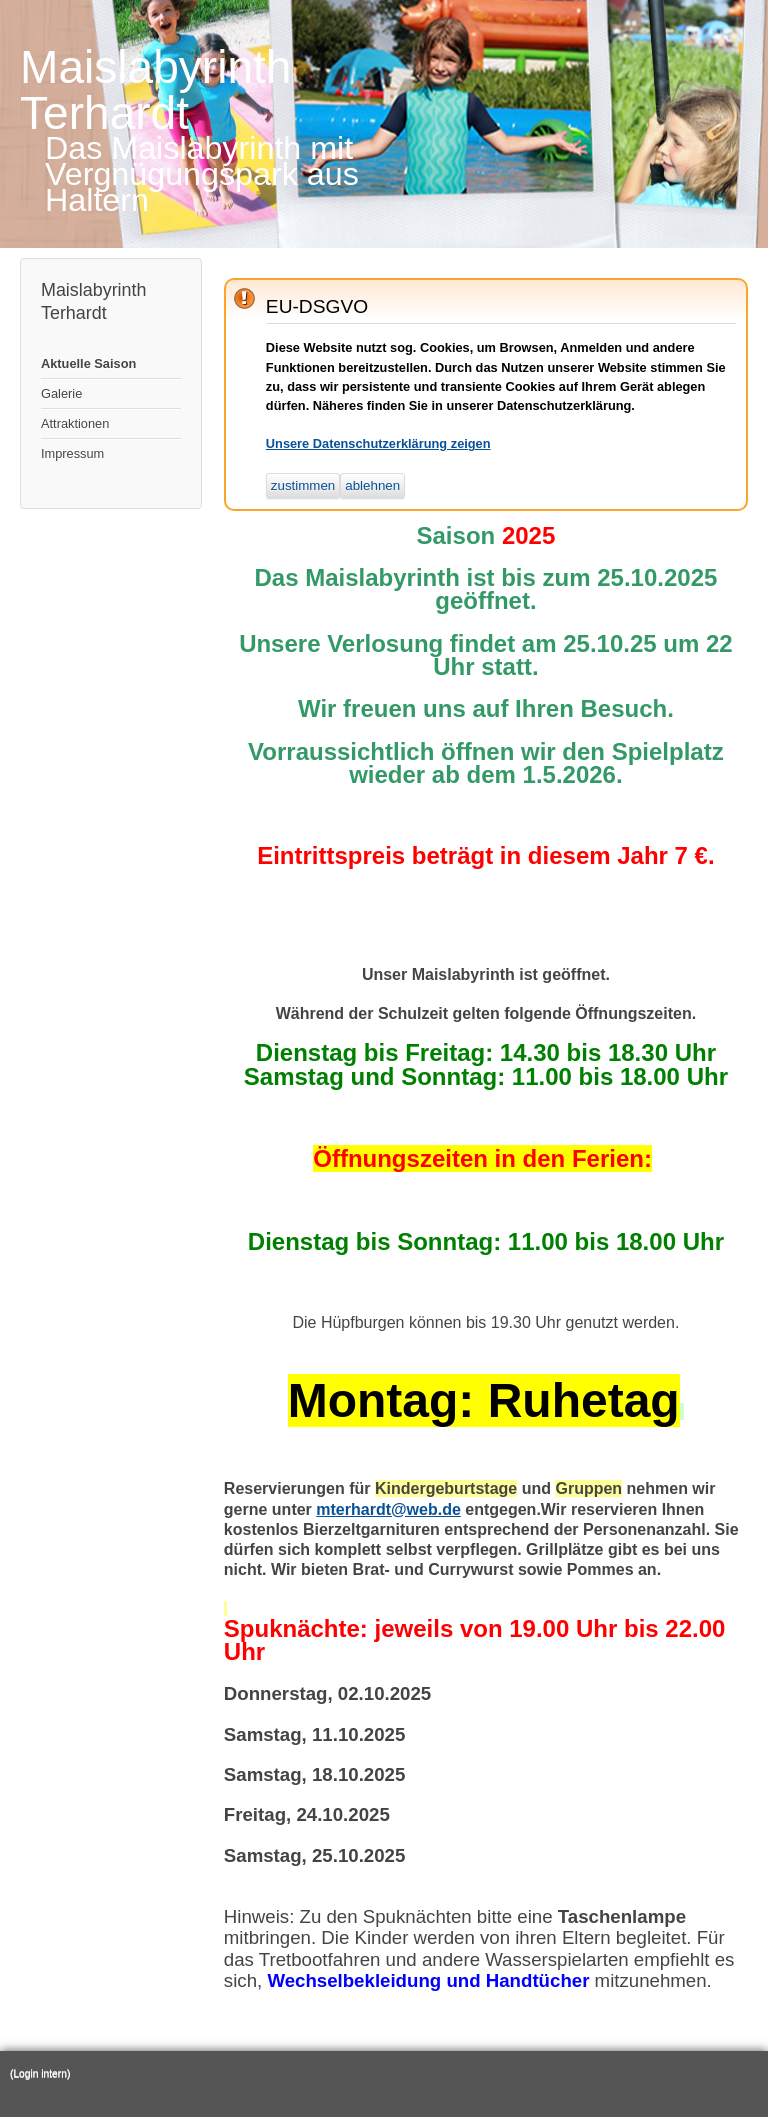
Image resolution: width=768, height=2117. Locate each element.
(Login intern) (40, 2073)
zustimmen (303, 485)
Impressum (72, 453)
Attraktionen (75, 423)
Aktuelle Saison (88, 363)
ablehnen (372, 485)
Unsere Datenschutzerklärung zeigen (378, 443)
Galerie (61, 393)
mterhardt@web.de (388, 1509)
